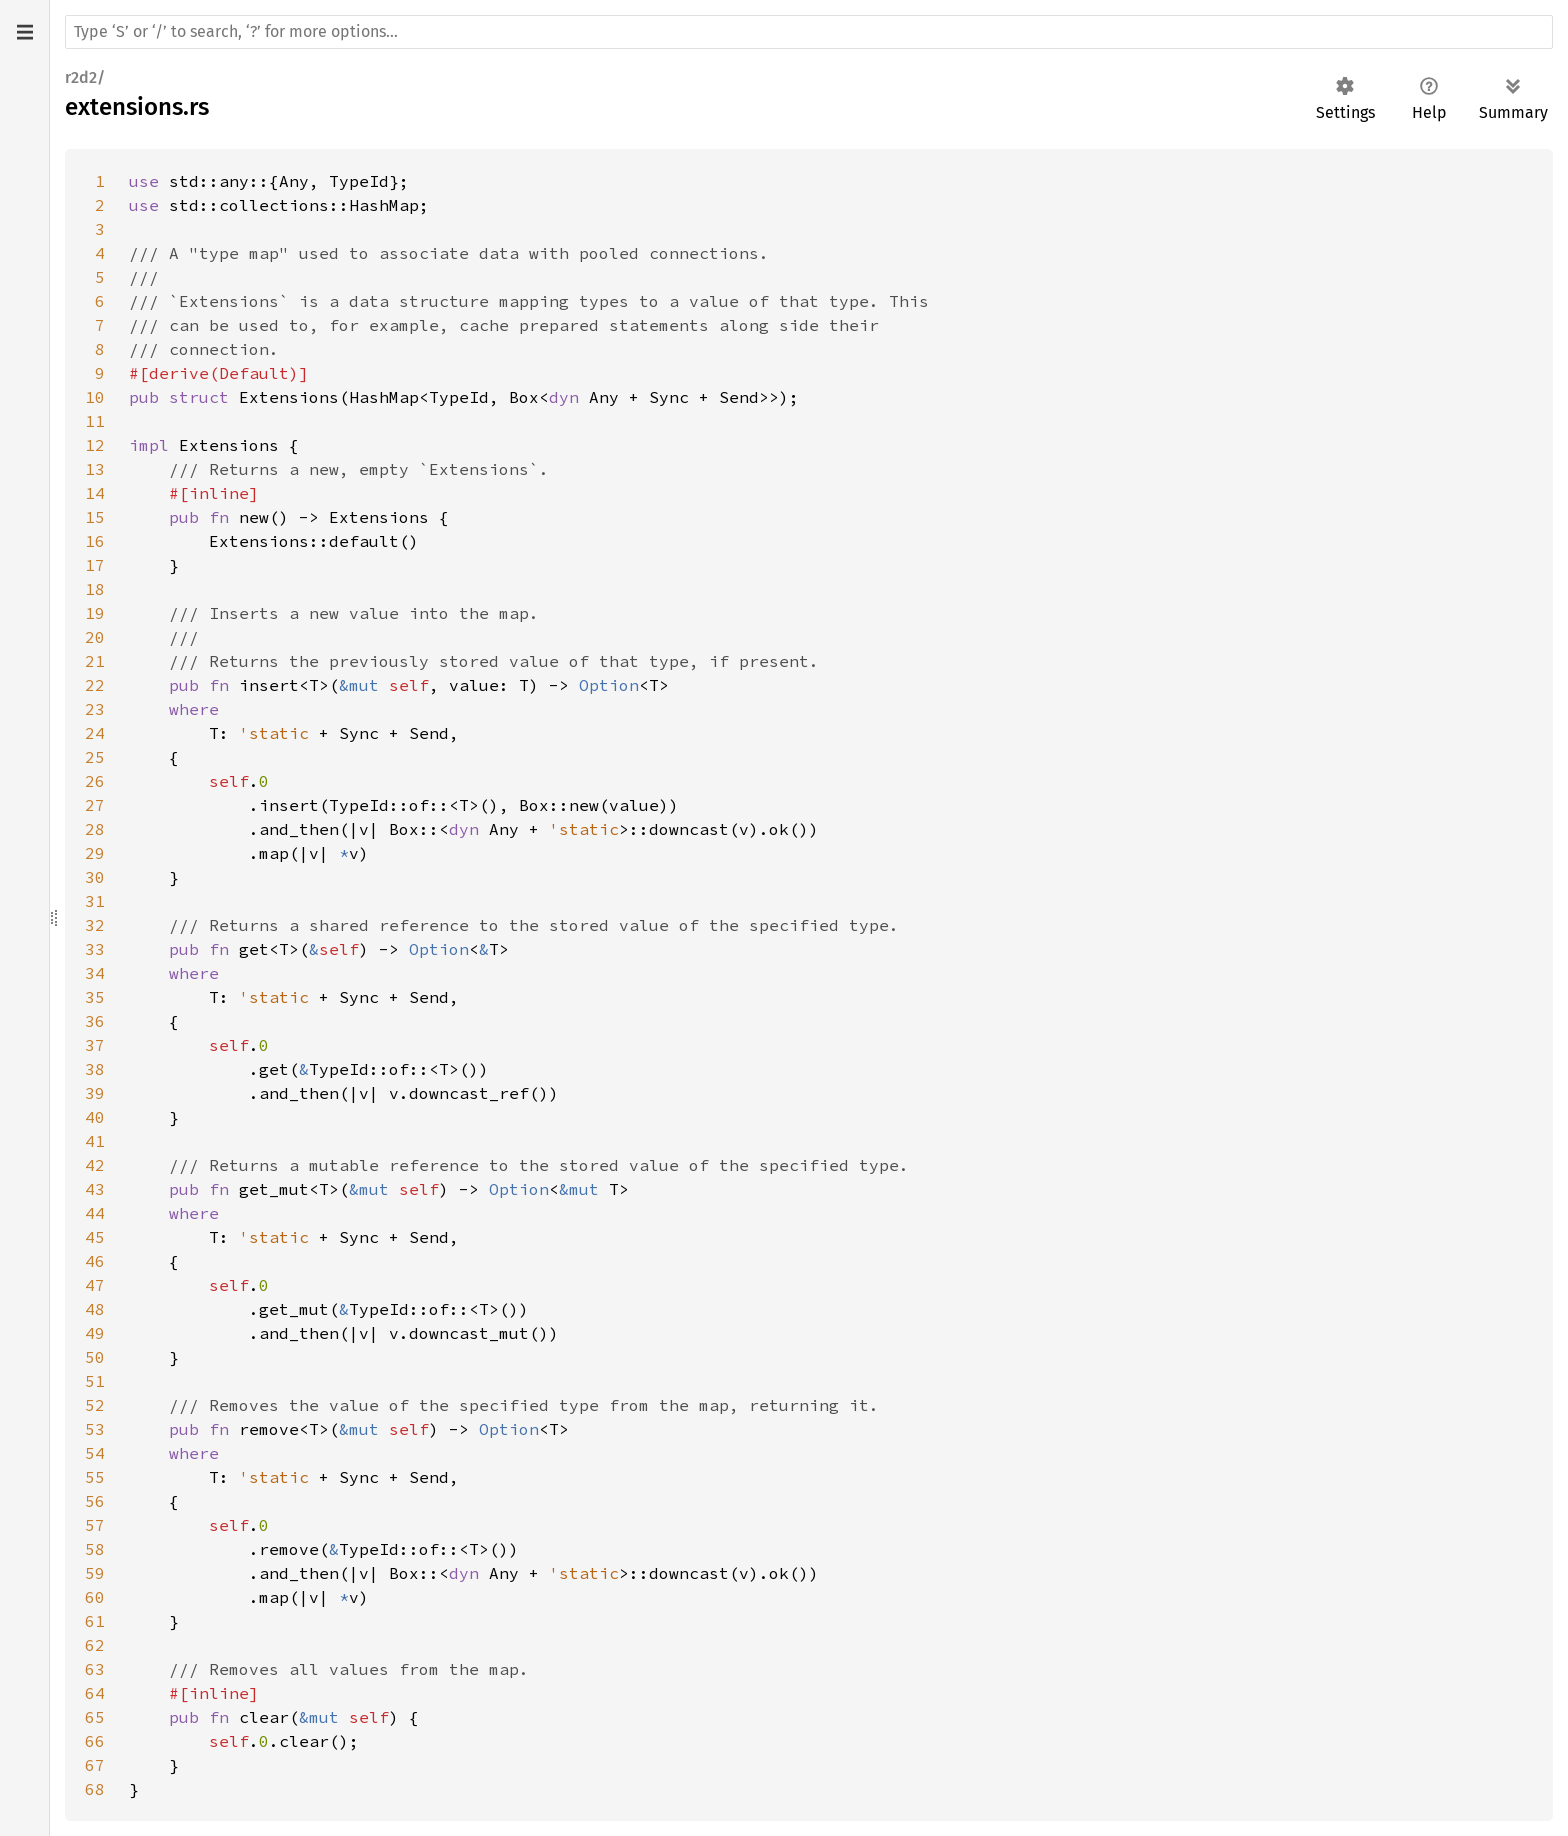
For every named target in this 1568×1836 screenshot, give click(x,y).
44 (95, 1213)
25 (95, 757)
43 (95, 1189)
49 (95, 1333)
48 (95, 1309)
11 (95, 421)
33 (95, 949)
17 (95, 565)
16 (95, 541)
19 (95, 613)
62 (95, 1645)
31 (95, 901)
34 (95, 973)
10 (95, 397)
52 (95, 1405)
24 (95, 733)
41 (95, 1141)
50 (95, 1357)
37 (95, 1045)
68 (95, 1789)
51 (95, 1381)
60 (95, 1597)
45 (95, 1237)
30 (95, 877)
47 (95, 1285)
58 (95, 1549)
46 (95, 1261)
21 (95, 661)
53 (95, 1429)
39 (95, 1093)
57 (95, 1525)
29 (95, 853)
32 (95, 925)
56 (95, 1501)
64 (95, 1693)
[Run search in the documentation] (809, 32)
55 (95, 1477)
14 (95, 493)
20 (95, 637)
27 (95, 805)
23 (95, 709)
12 (95, 445)
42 (95, 1165)
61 (95, 1621)
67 (95, 1765)
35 (95, 997)
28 (95, 829)
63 (95, 1669)
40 (95, 1117)
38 (95, 1069)
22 (95, 685)
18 (95, 589)
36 (95, 1021)
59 (95, 1573)
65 (95, 1717)
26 (95, 781)
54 (95, 1453)
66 (95, 1741)
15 (95, 517)
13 (95, 469)
